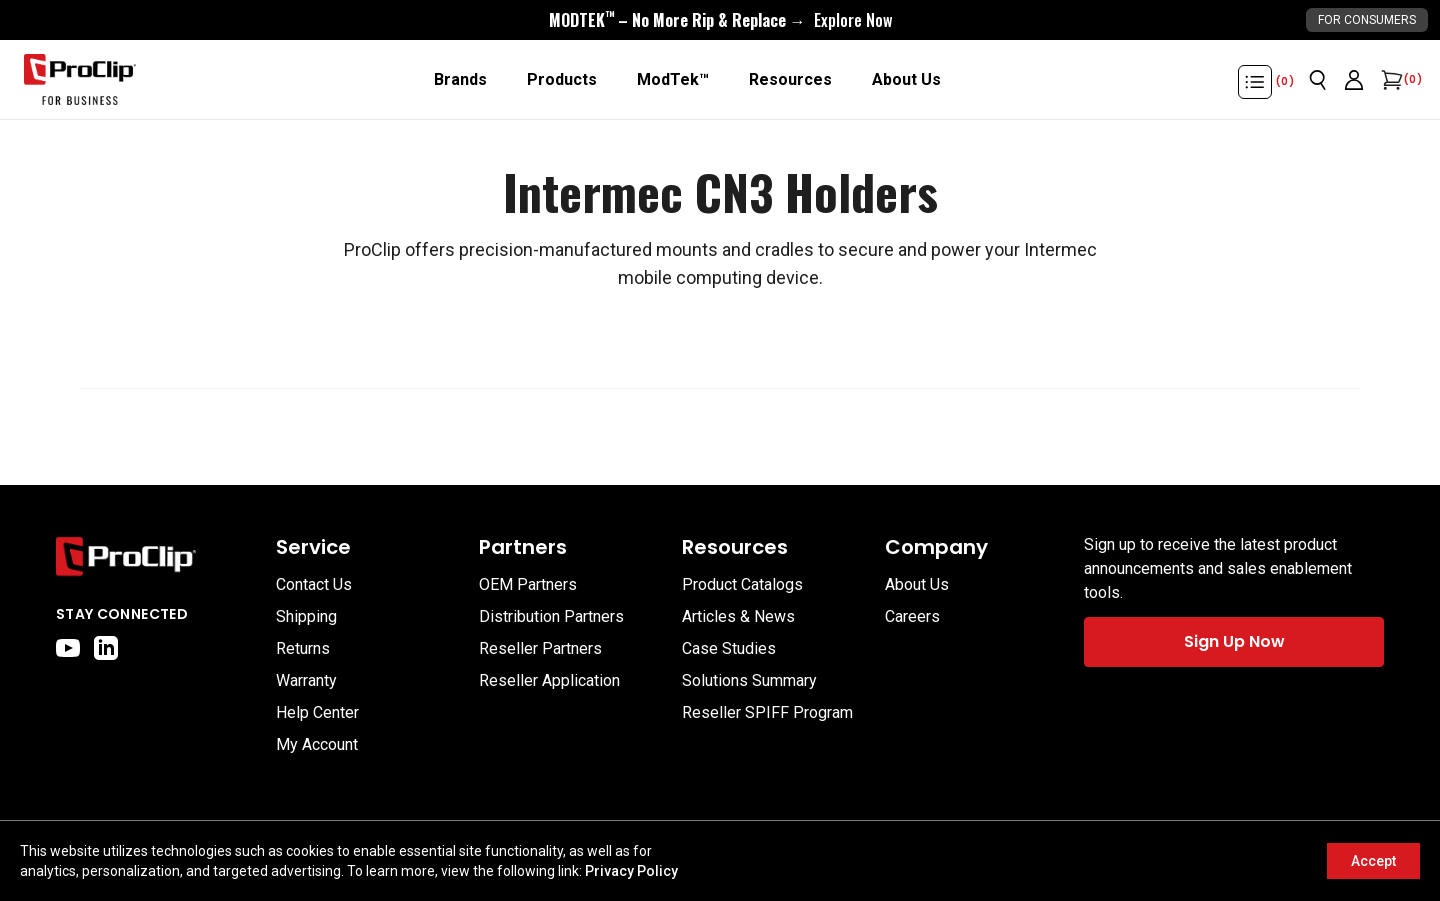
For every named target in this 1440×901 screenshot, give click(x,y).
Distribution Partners (551, 616)
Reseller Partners (540, 648)
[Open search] (1318, 80)
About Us (917, 584)
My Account (317, 744)
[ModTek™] (673, 80)
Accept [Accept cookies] (1373, 861)
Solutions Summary (749, 680)
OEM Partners (528, 584)
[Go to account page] (1354, 80)
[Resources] (790, 80)
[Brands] (460, 80)
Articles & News (738, 616)
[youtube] (68, 648)
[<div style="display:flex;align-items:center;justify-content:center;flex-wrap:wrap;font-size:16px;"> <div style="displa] (720, 20)
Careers (912, 616)
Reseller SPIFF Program (767, 712)
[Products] (562, 80)
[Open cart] (1390, 80)
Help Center (317, 712)
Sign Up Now (1234, 641)
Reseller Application (549, 680)
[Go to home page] (156, 556)
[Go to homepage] (80, 80)
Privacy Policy (631, 871)
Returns (303, 648)
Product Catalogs (742, 584)
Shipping (306, 616)
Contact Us (314, 584)
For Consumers (1367, 20)
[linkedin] (106, 648)
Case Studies (729, 648)
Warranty (306, 680)
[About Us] (906, 80)
